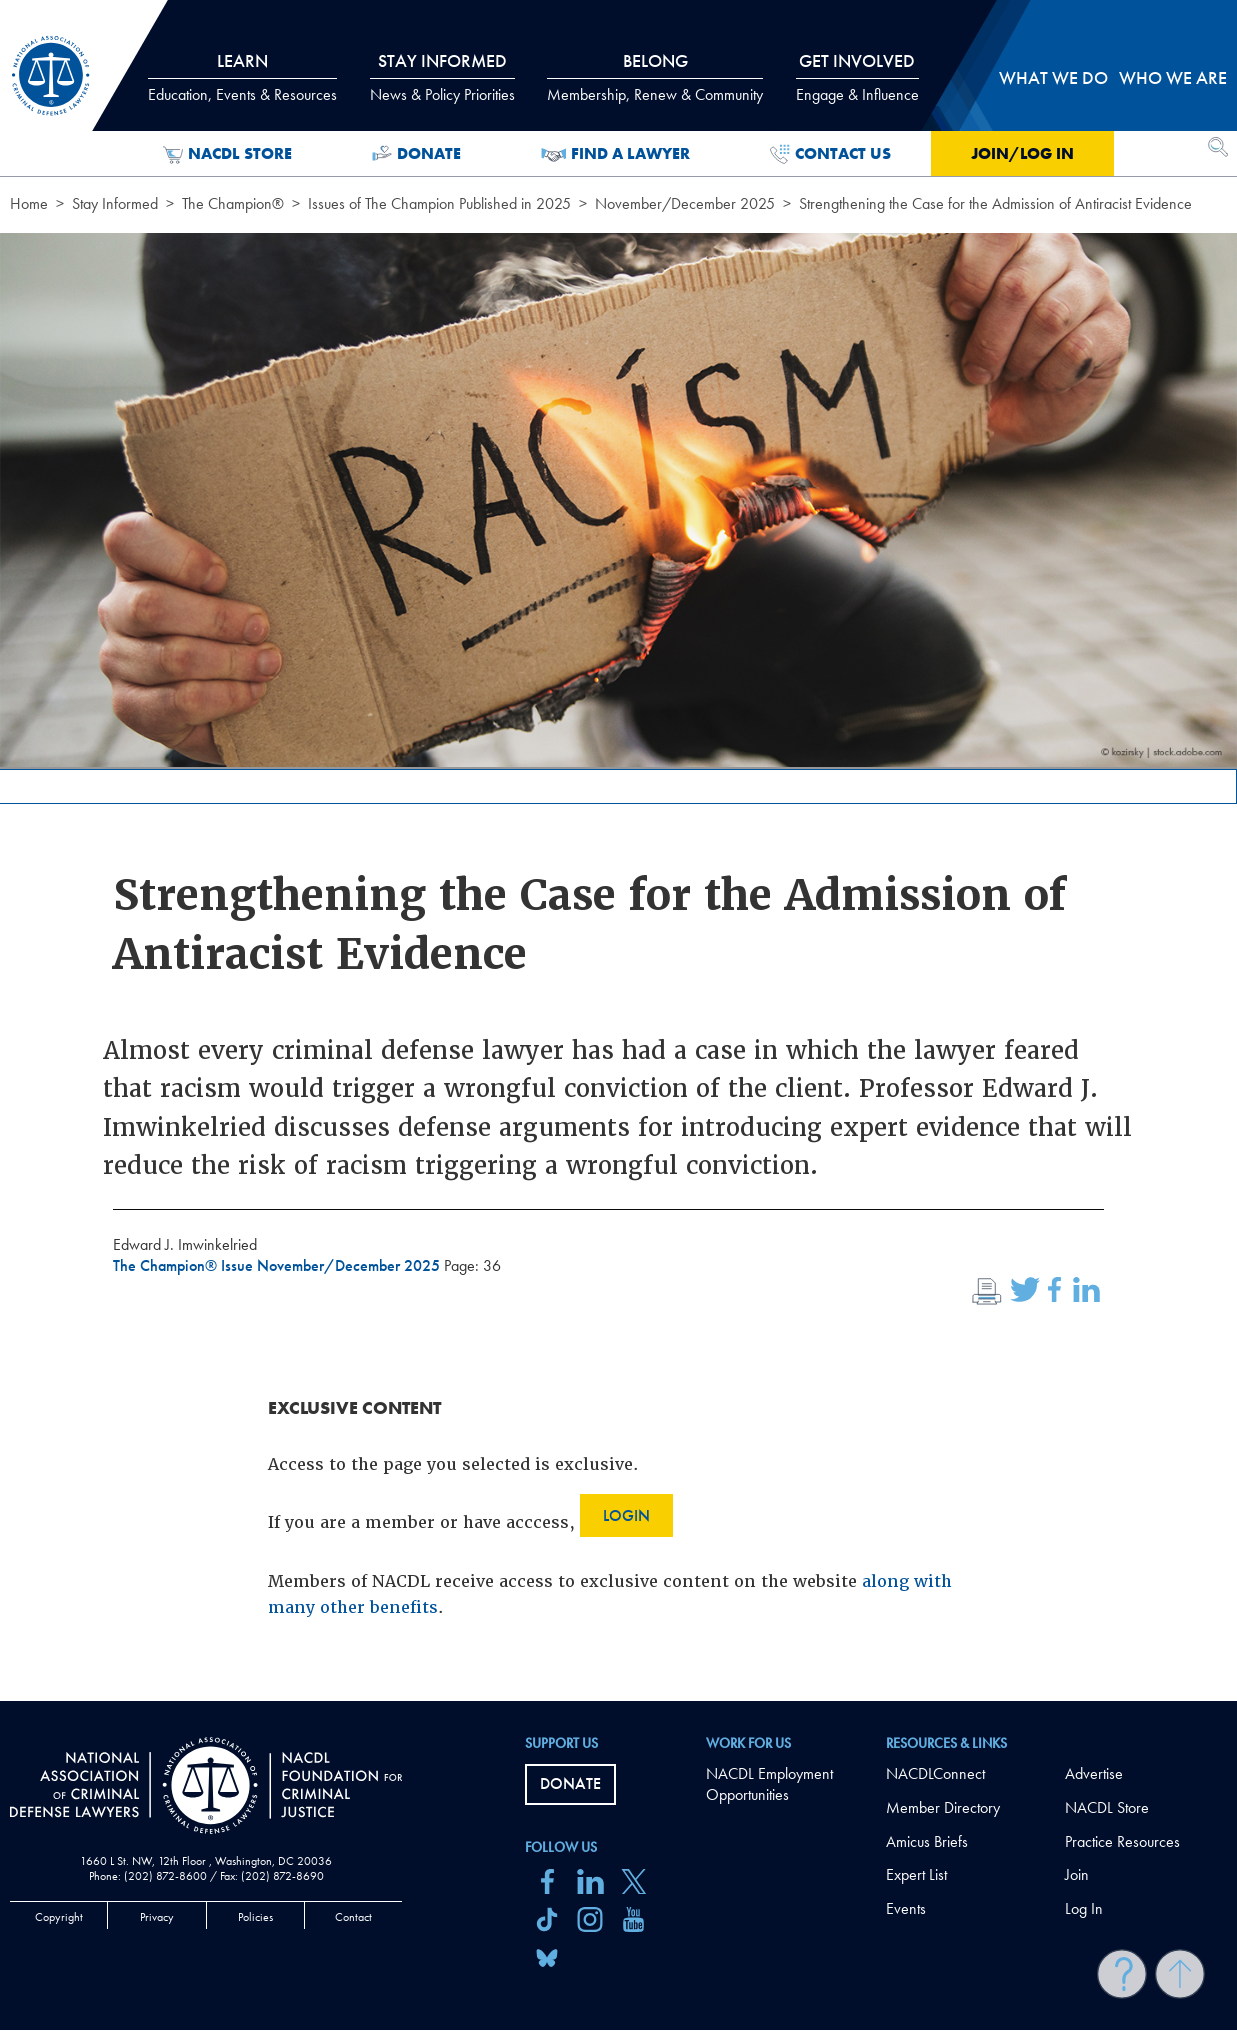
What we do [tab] (1053, 77)
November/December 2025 (685, 203)
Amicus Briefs (927, 1841)
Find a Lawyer (615, 154)
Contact (353, 1917)
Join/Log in (1022, 153)
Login (626, 1515)
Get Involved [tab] (857, 77)
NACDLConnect (935, 1773)
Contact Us (830, 154)
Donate (416, 154)
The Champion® (233, 203)
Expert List (916, 1874)
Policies (255, 1917)
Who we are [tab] (1173, 77)
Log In (1084, 1908)
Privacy (157, 1917)
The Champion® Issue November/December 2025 (278, 1265)
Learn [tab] (242, 77)
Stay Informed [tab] (442, 77)
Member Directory (943, 1807)
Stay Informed (115, 203)
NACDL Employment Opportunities (769, 1784)
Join (1077, 1874)
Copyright (59, 1917)
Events (906, 1908)
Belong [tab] (655, 77)
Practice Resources (1122, 1841)
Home (29, 203)
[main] (618, 850)
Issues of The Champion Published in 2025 (439, 203)
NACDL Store (227, 154)
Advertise (1094, 1773)
